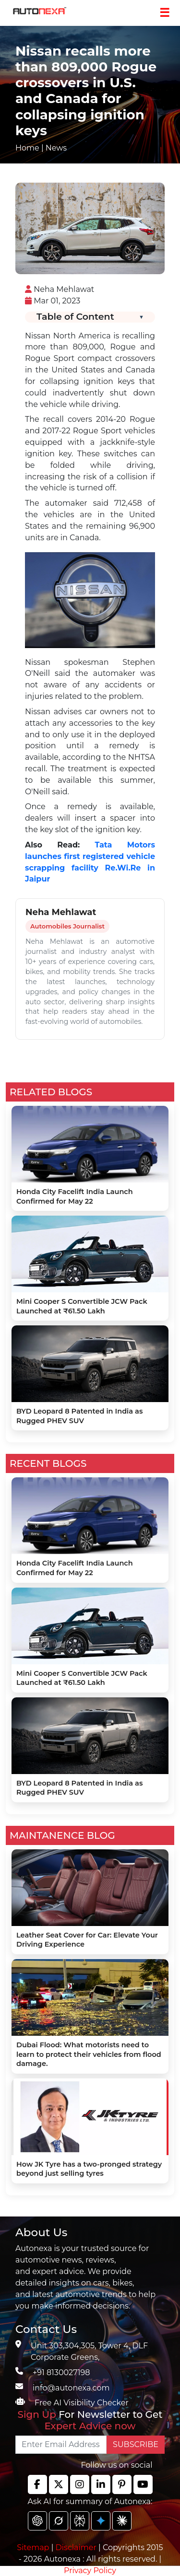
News (56, 147)
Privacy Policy (90, 2570)
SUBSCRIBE (135, 2444)
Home (27, 147)
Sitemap (34, 2547)
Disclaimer (75, 2547)
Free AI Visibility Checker (82, 2402)
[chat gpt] (37, 2520)
